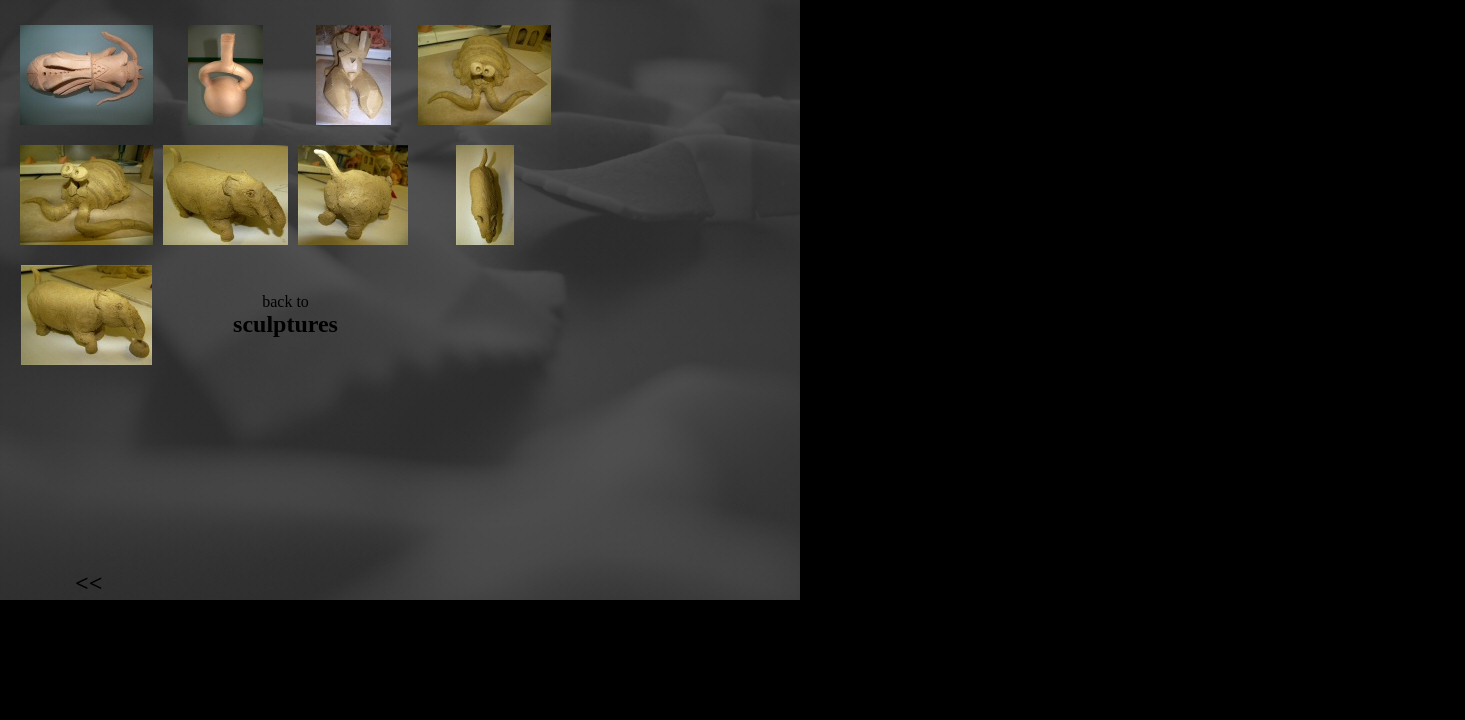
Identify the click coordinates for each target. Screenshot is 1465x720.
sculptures (285, 324)
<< (88, 583)
